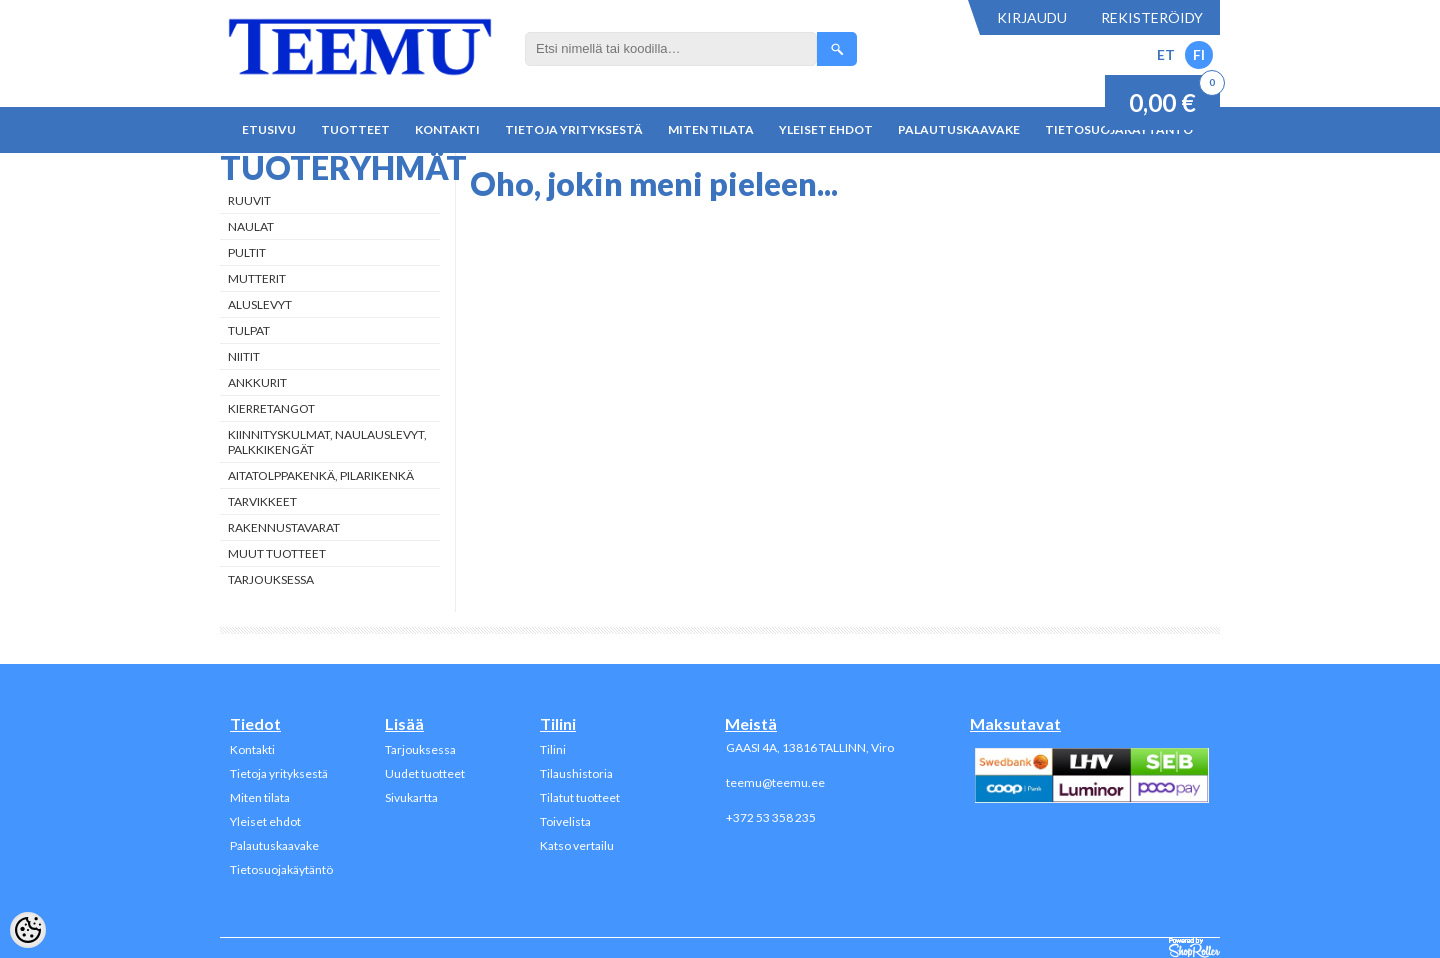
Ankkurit (257, 382)
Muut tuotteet (277, 553)
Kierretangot (271, 408)
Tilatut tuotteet (580, 797)
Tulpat (249, 330)
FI (1199, 54)
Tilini (553, 749)
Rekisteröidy (1152, 17)
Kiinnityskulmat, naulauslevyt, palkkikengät (327, 442)
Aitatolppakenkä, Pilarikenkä (321, 475)
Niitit (244, 356)
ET (1166, 54)
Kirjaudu (1032, 17)
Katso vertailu (577, 845)
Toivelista (565, 821)
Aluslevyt (260, 304)
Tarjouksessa (271, 579)
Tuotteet (355, 129)
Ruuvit (249, 200)
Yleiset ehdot (826, 129)
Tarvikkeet (262, 501)
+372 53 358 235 (771, 817)
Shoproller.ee (1194, 948)
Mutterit (257, 278)
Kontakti (447, 129)
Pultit (247, 252)
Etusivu (269, 129)
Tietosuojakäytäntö (281, 869)
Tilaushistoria (576, 773)
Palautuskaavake (959, 129)
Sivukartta (411, 797)
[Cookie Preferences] (28, 930)
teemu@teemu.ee (775, 782)
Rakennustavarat (284, 527)
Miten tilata (711, 129)
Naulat (251, 226)
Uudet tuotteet (425, 773)
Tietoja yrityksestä (574, 129)
